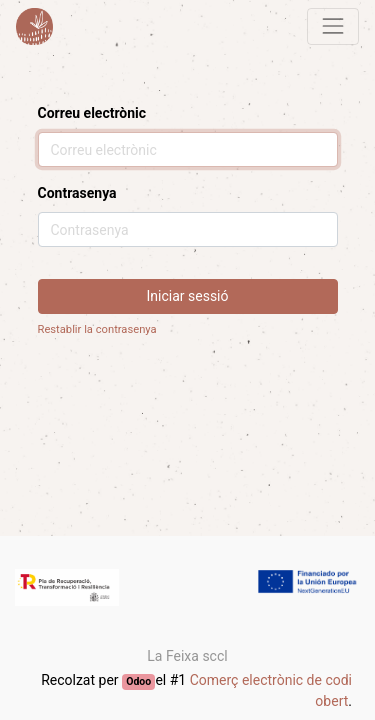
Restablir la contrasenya (97, 329)
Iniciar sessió (188, 296)
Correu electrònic (92, 113)
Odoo (138, 681)
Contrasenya (77, 193)
